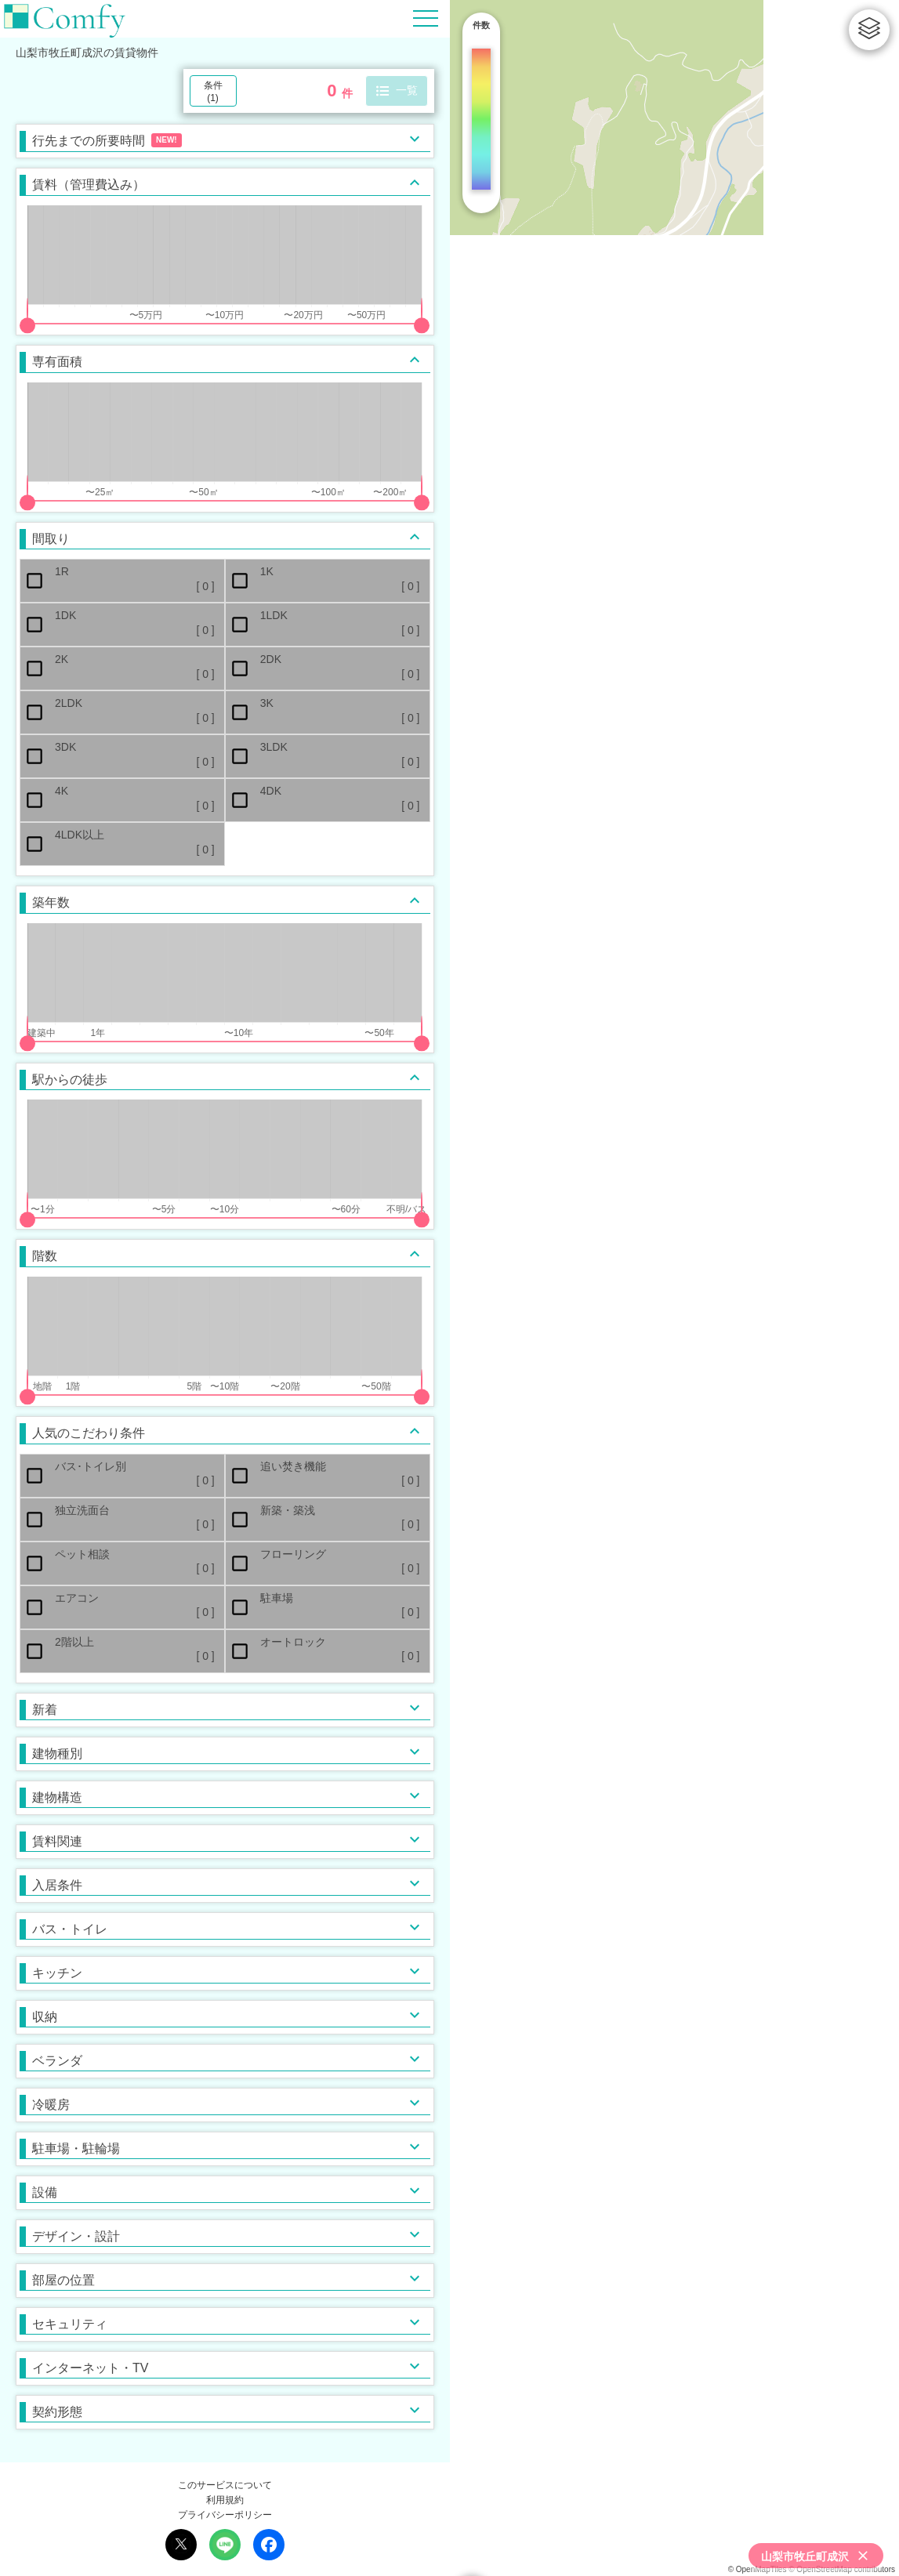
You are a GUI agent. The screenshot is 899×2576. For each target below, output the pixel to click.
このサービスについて (225, 2485)
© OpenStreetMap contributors (841, 2569)
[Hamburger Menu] (425, 17)
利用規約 (225, 2499)
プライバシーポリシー (225, 2514)
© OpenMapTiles (757, 2569)
